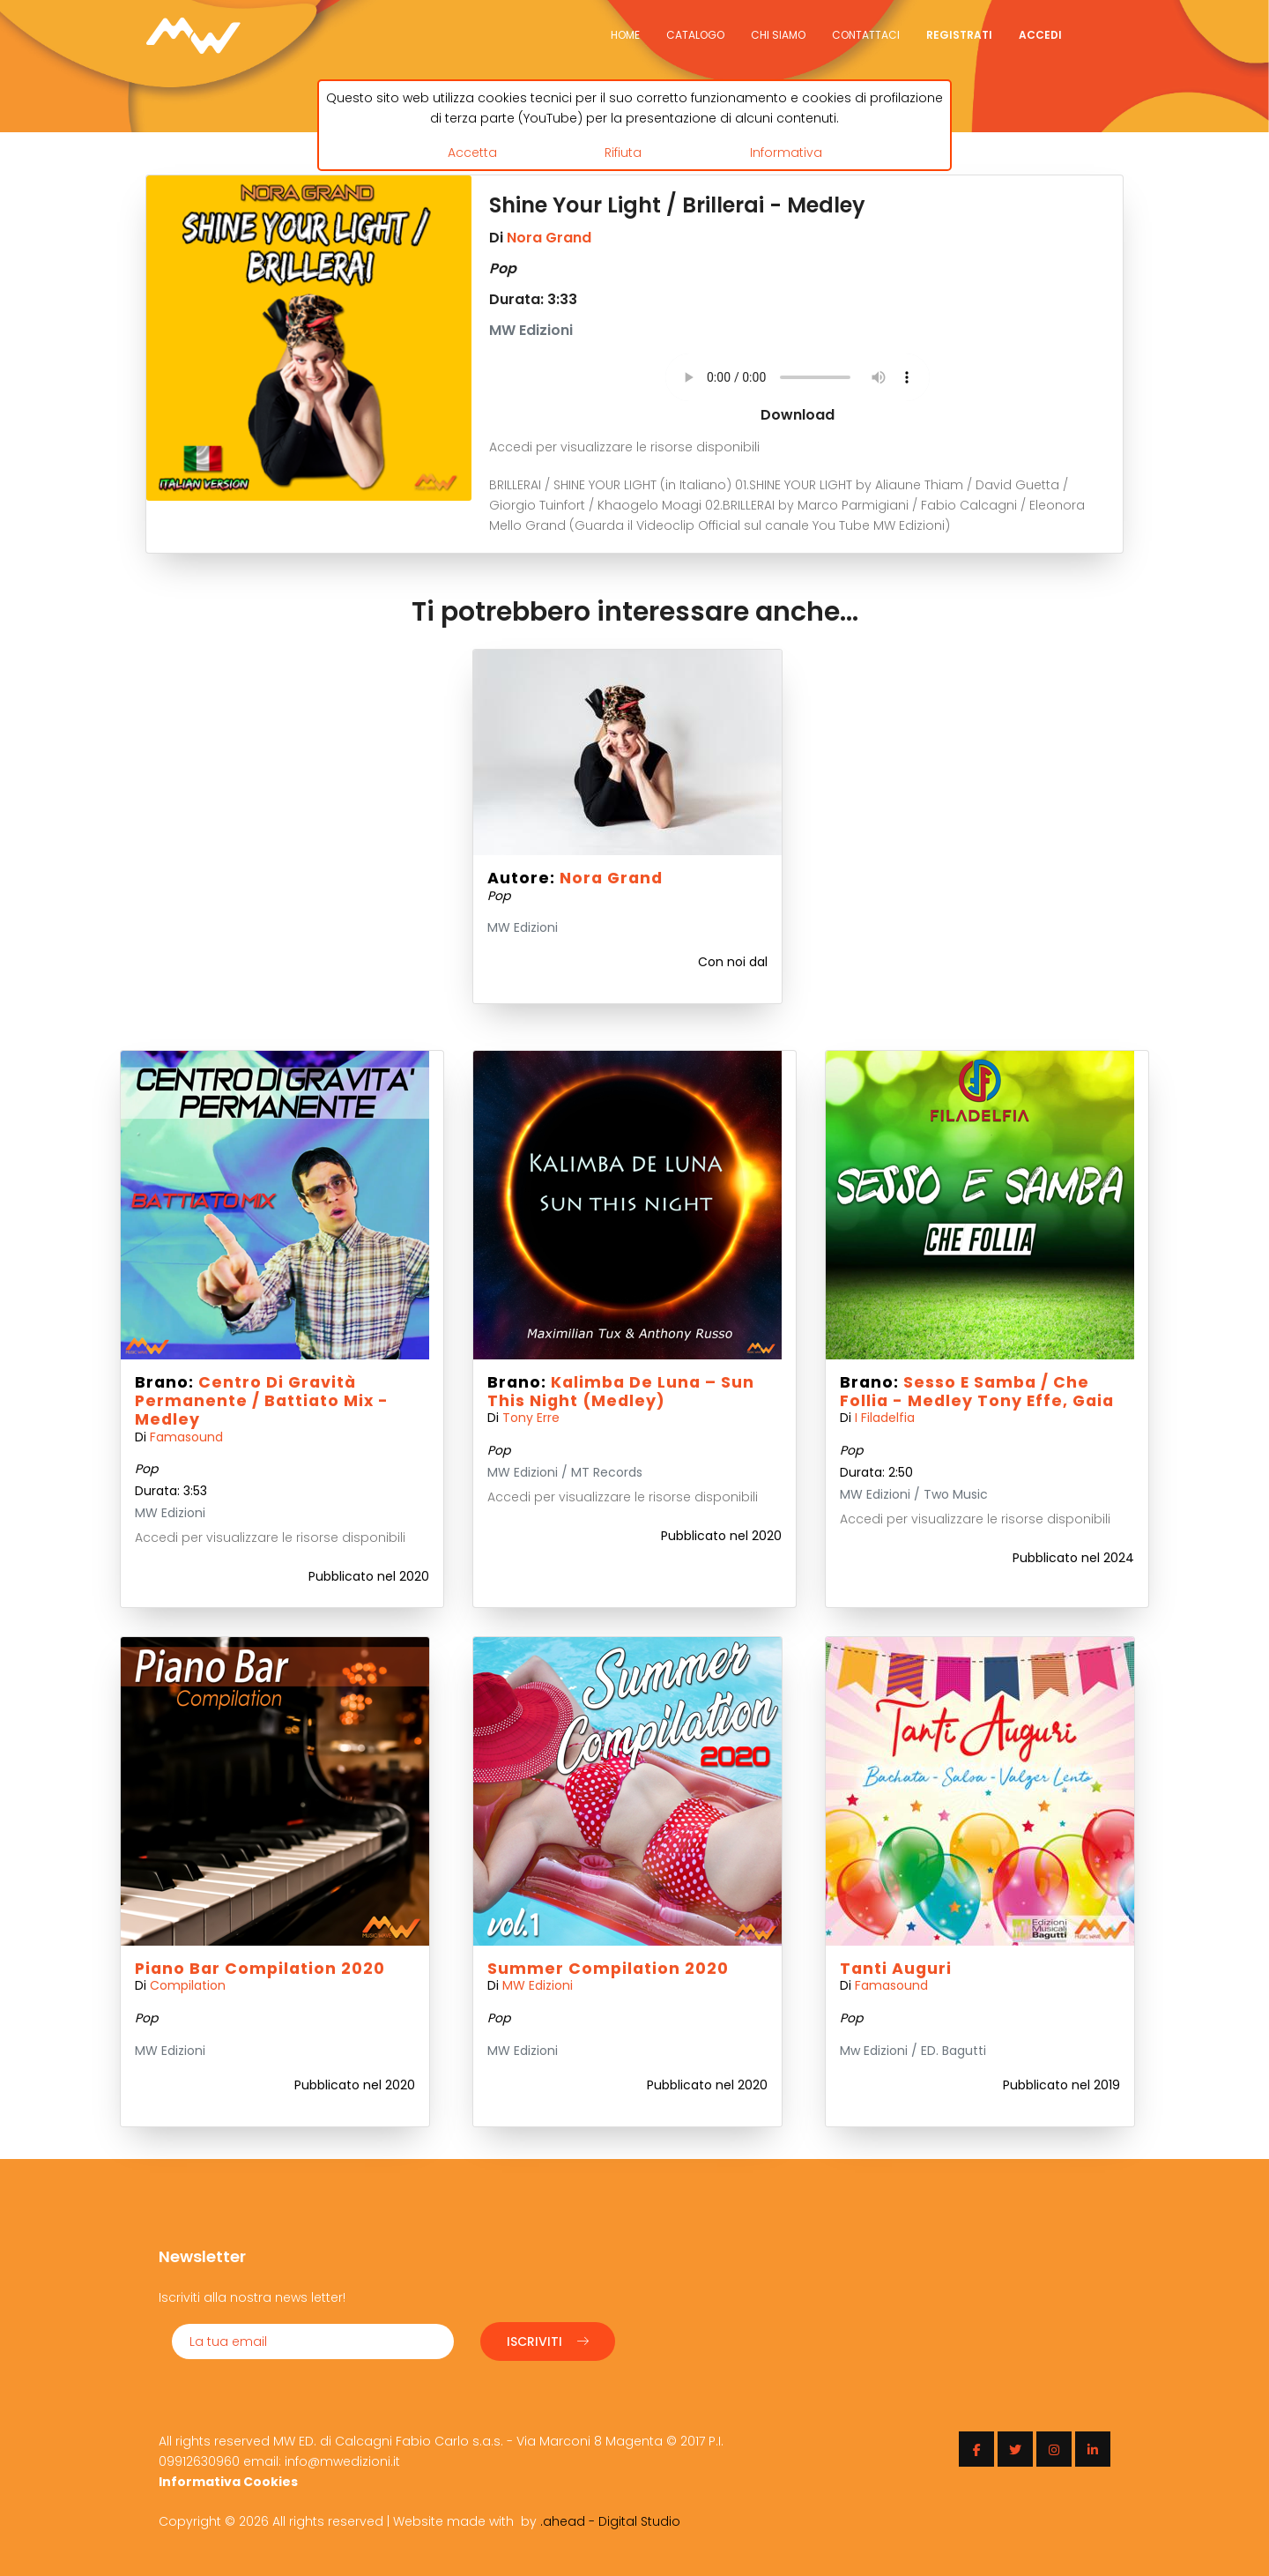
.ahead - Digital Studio (610, 2521)
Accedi (1040, 34)
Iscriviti (548, 2341)
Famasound (186, 1437)
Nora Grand (549, 237)
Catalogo (695, 34)
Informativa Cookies (228, 2481)
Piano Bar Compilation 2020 (260, 1968)
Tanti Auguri (896, 1968)
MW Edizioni (537, 1985)
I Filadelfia (885, 1417)
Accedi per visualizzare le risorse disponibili (624, 447)
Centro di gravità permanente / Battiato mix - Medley (262, 1401)
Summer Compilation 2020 (608, 1968)
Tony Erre (531, 1417)
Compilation (188, 1985)
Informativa (786, 152)
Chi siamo (778, 34)
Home (625, 34)
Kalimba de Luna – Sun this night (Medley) (620, 1391)
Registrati (959, 34)
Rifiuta (623, 152)
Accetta (472, 152)
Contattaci (866, 34)
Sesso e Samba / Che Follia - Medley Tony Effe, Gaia (977, 1391)
